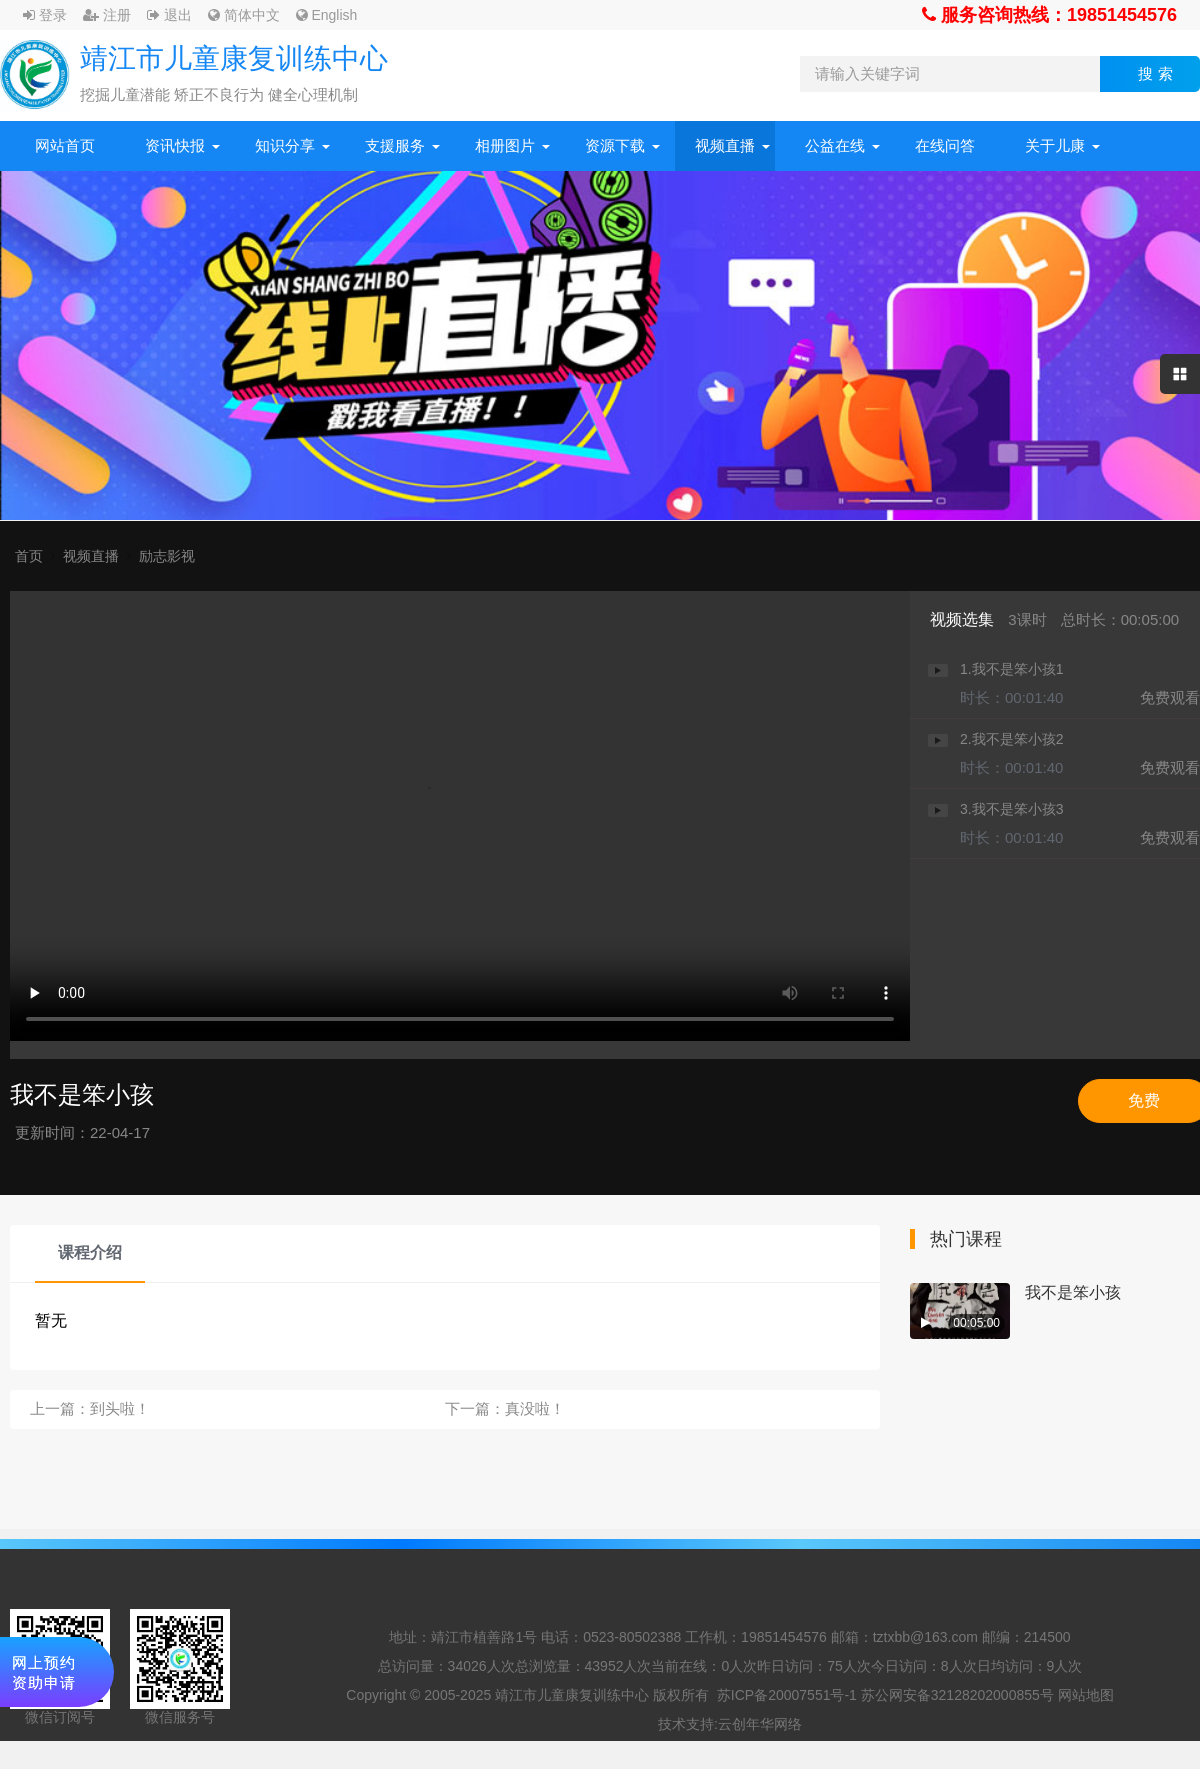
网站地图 (1086, 1695)
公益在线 (835, 145)
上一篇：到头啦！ (90, 1408)
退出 (169, 15)
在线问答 (945, 145)
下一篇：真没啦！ (505, 1408)
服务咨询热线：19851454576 (1049, 15)
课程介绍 (90, 1252)
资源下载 (615, 145)
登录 (45, 15)
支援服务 (395, 145)
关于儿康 (1055, 145)
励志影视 (167, 556)
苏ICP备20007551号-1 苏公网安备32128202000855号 (885, 1695)
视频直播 (725, 145)
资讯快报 (175, 145)
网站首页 (65, 145)
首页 (29, 556)
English (327, 15)
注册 (107, 15)
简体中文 (244, 15)
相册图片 (505, 145)
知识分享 (285, 145)
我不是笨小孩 (1073, 1292)
